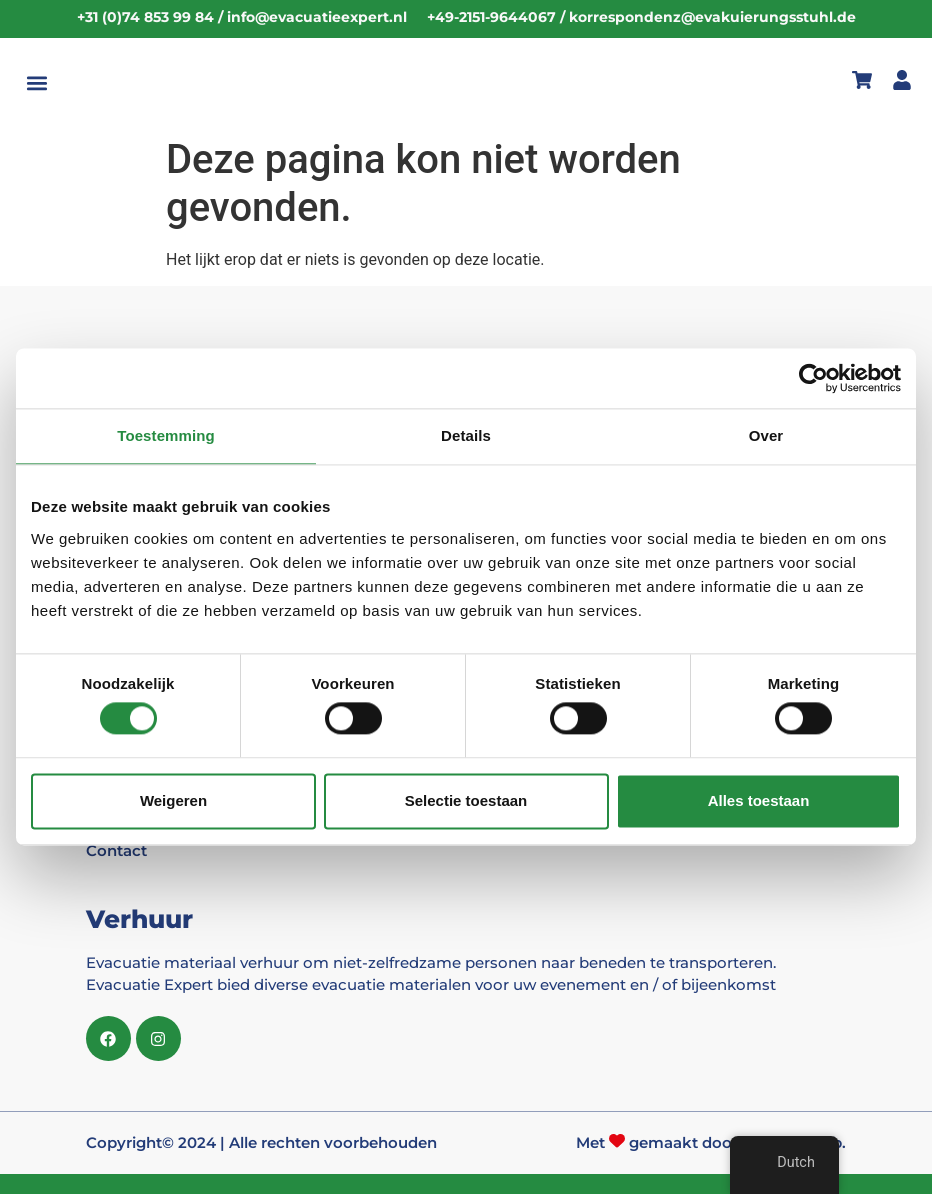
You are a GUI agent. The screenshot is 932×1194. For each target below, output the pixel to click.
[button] (36, 83)
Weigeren (173, 800)
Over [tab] (766, 435)
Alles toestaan (759, 800)
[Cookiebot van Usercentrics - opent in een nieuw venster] (813, 378)
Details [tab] (466, 435)
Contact (116, 850)
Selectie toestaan (466, 800)
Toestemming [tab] (166, 435)
